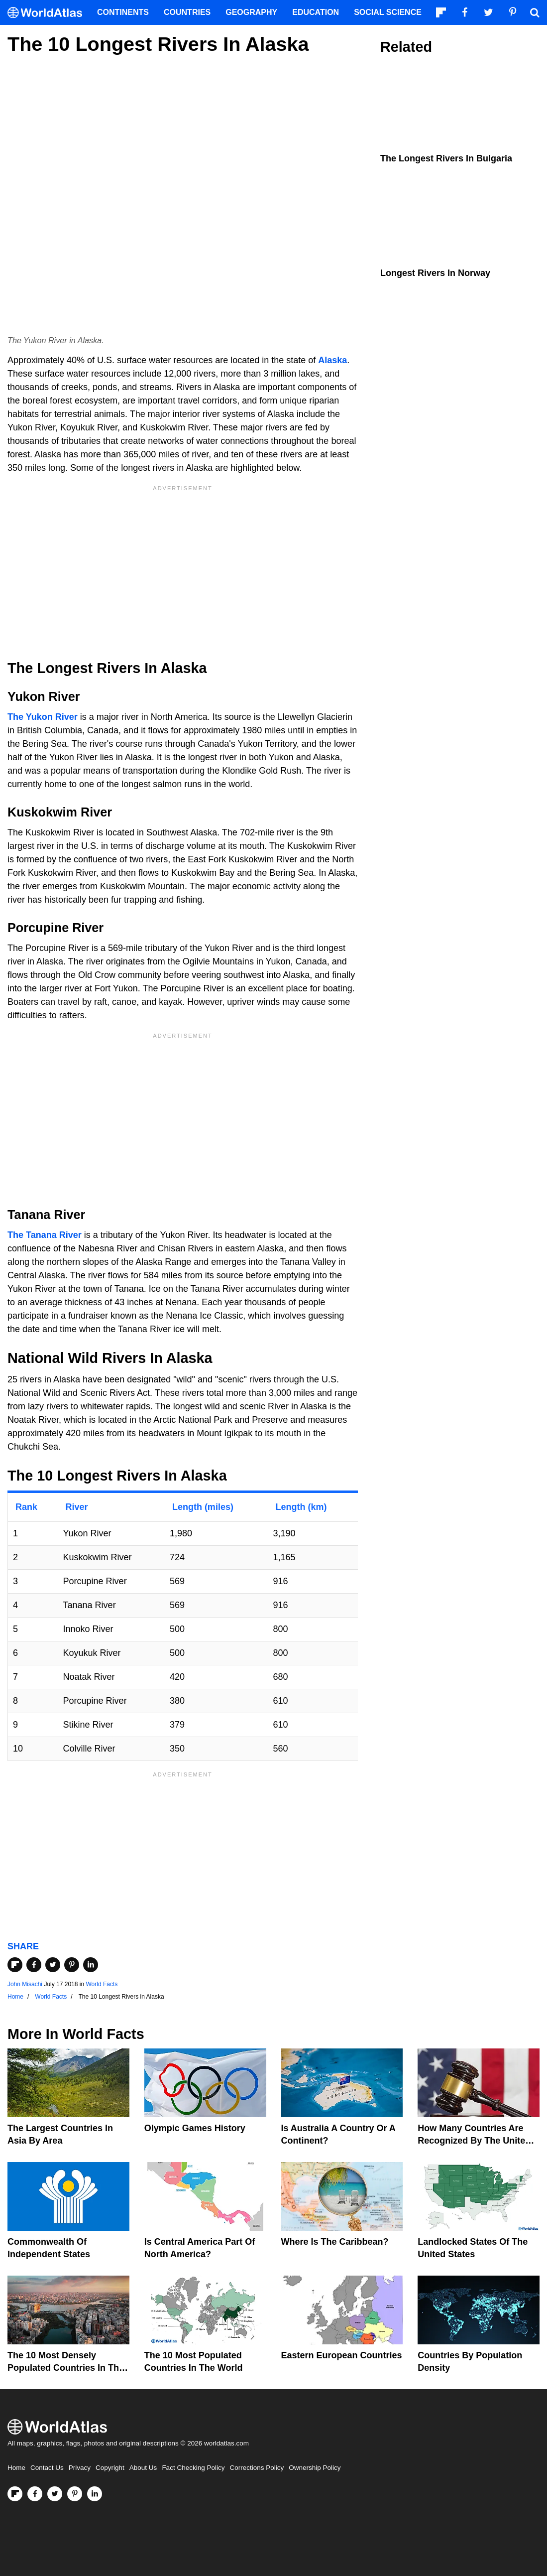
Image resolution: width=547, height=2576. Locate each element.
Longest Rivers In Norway (435, 273)
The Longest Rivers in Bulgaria (446, 158)
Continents (123, 12)
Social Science (388, 12)
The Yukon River (42, 717)
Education (315, 12)
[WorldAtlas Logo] (48, 12)
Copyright (110, 2467)
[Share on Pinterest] (71, 1964)
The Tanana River (44, 1235)
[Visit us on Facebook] (34, 2493)
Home (16, 2467)
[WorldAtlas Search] (535, 12)
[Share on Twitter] (52, 1964)
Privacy (80, 2467)
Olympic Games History (194, 2128)
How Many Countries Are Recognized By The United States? (474, 2140)
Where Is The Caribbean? (335, 2242)
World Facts (101, 1984)
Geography (251, 12)
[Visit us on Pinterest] (74, 2493)
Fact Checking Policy (193, 2467)
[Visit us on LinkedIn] (94, 2493)
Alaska (332, 360)
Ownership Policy (314, 2467)
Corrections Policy (256, 2467)
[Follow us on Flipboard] (14, 2493)
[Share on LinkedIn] (90, 1964)
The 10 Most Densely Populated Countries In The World (65, 2367)
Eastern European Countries (341, 2355)
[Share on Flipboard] (14, 1964)
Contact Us (47, 2467)
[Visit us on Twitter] (54, 2493)
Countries (187, 12)
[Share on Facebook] (33, 1964)
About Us (143, 2467)
